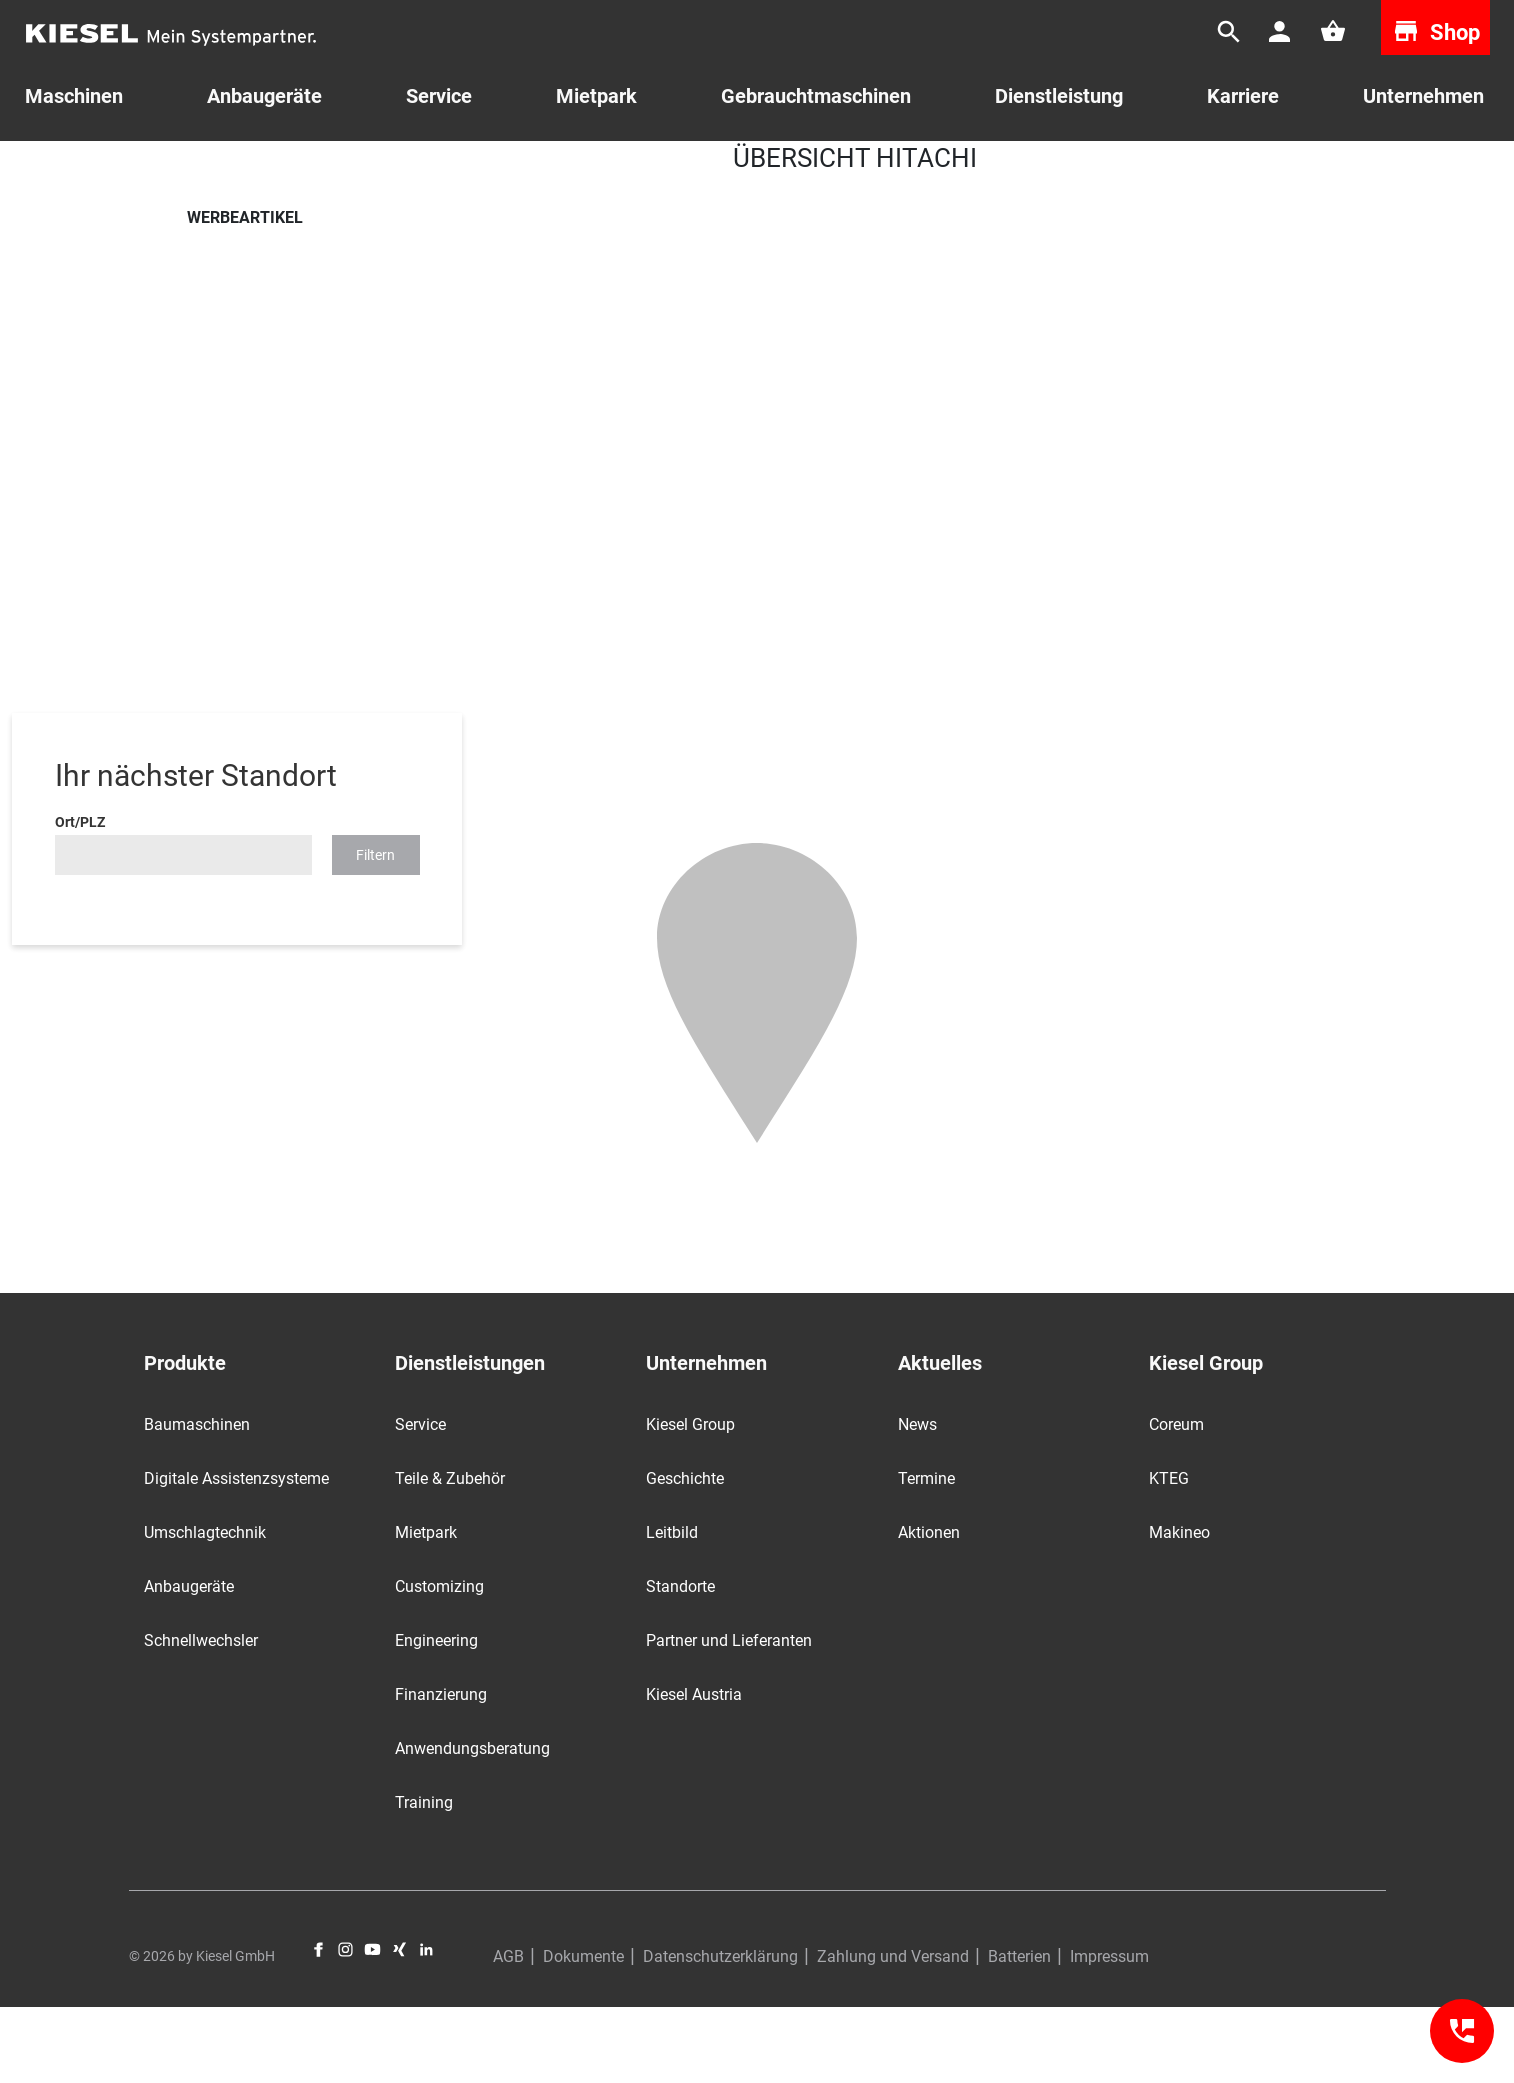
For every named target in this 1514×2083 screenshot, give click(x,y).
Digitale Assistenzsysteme (236, 1554)
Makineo (1179, 1608)
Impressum (1109, 2032)
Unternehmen (1423, 96)
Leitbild (672, 1608)
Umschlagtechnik (205, 1608)
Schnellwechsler (201, 1716)
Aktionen (929, 1608)
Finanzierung (441, 1770)
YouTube (372, 2025)
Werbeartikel (335, 169)
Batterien (1019, 2032)
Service (439, 96)
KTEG (1169, 1554)
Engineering (436, 1716)
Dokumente (583, 2032)
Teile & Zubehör (450, 1554)
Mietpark (596, 96)
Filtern (375, 931)
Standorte (680, 1662)
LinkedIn (426, 2025)
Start (202, 169)
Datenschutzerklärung (720, 2032)
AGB (508, 2032)
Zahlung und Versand (893, 2032)
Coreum (1176, 1500)
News (917, 1500)
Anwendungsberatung (472, 1824)
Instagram (345, 2025)
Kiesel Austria (694, 1770)
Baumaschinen (197, 1500)
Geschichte (685, 1554)
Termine (926, 1554)
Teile (257, 169)
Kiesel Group (690, 1500)
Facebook (318, 2025)
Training (424, 1878)
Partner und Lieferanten (729, 1716)
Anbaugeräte (189, 1662)
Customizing (439, 1662)
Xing (399, 2025)
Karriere (1243, 96)
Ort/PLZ (80, 898)
